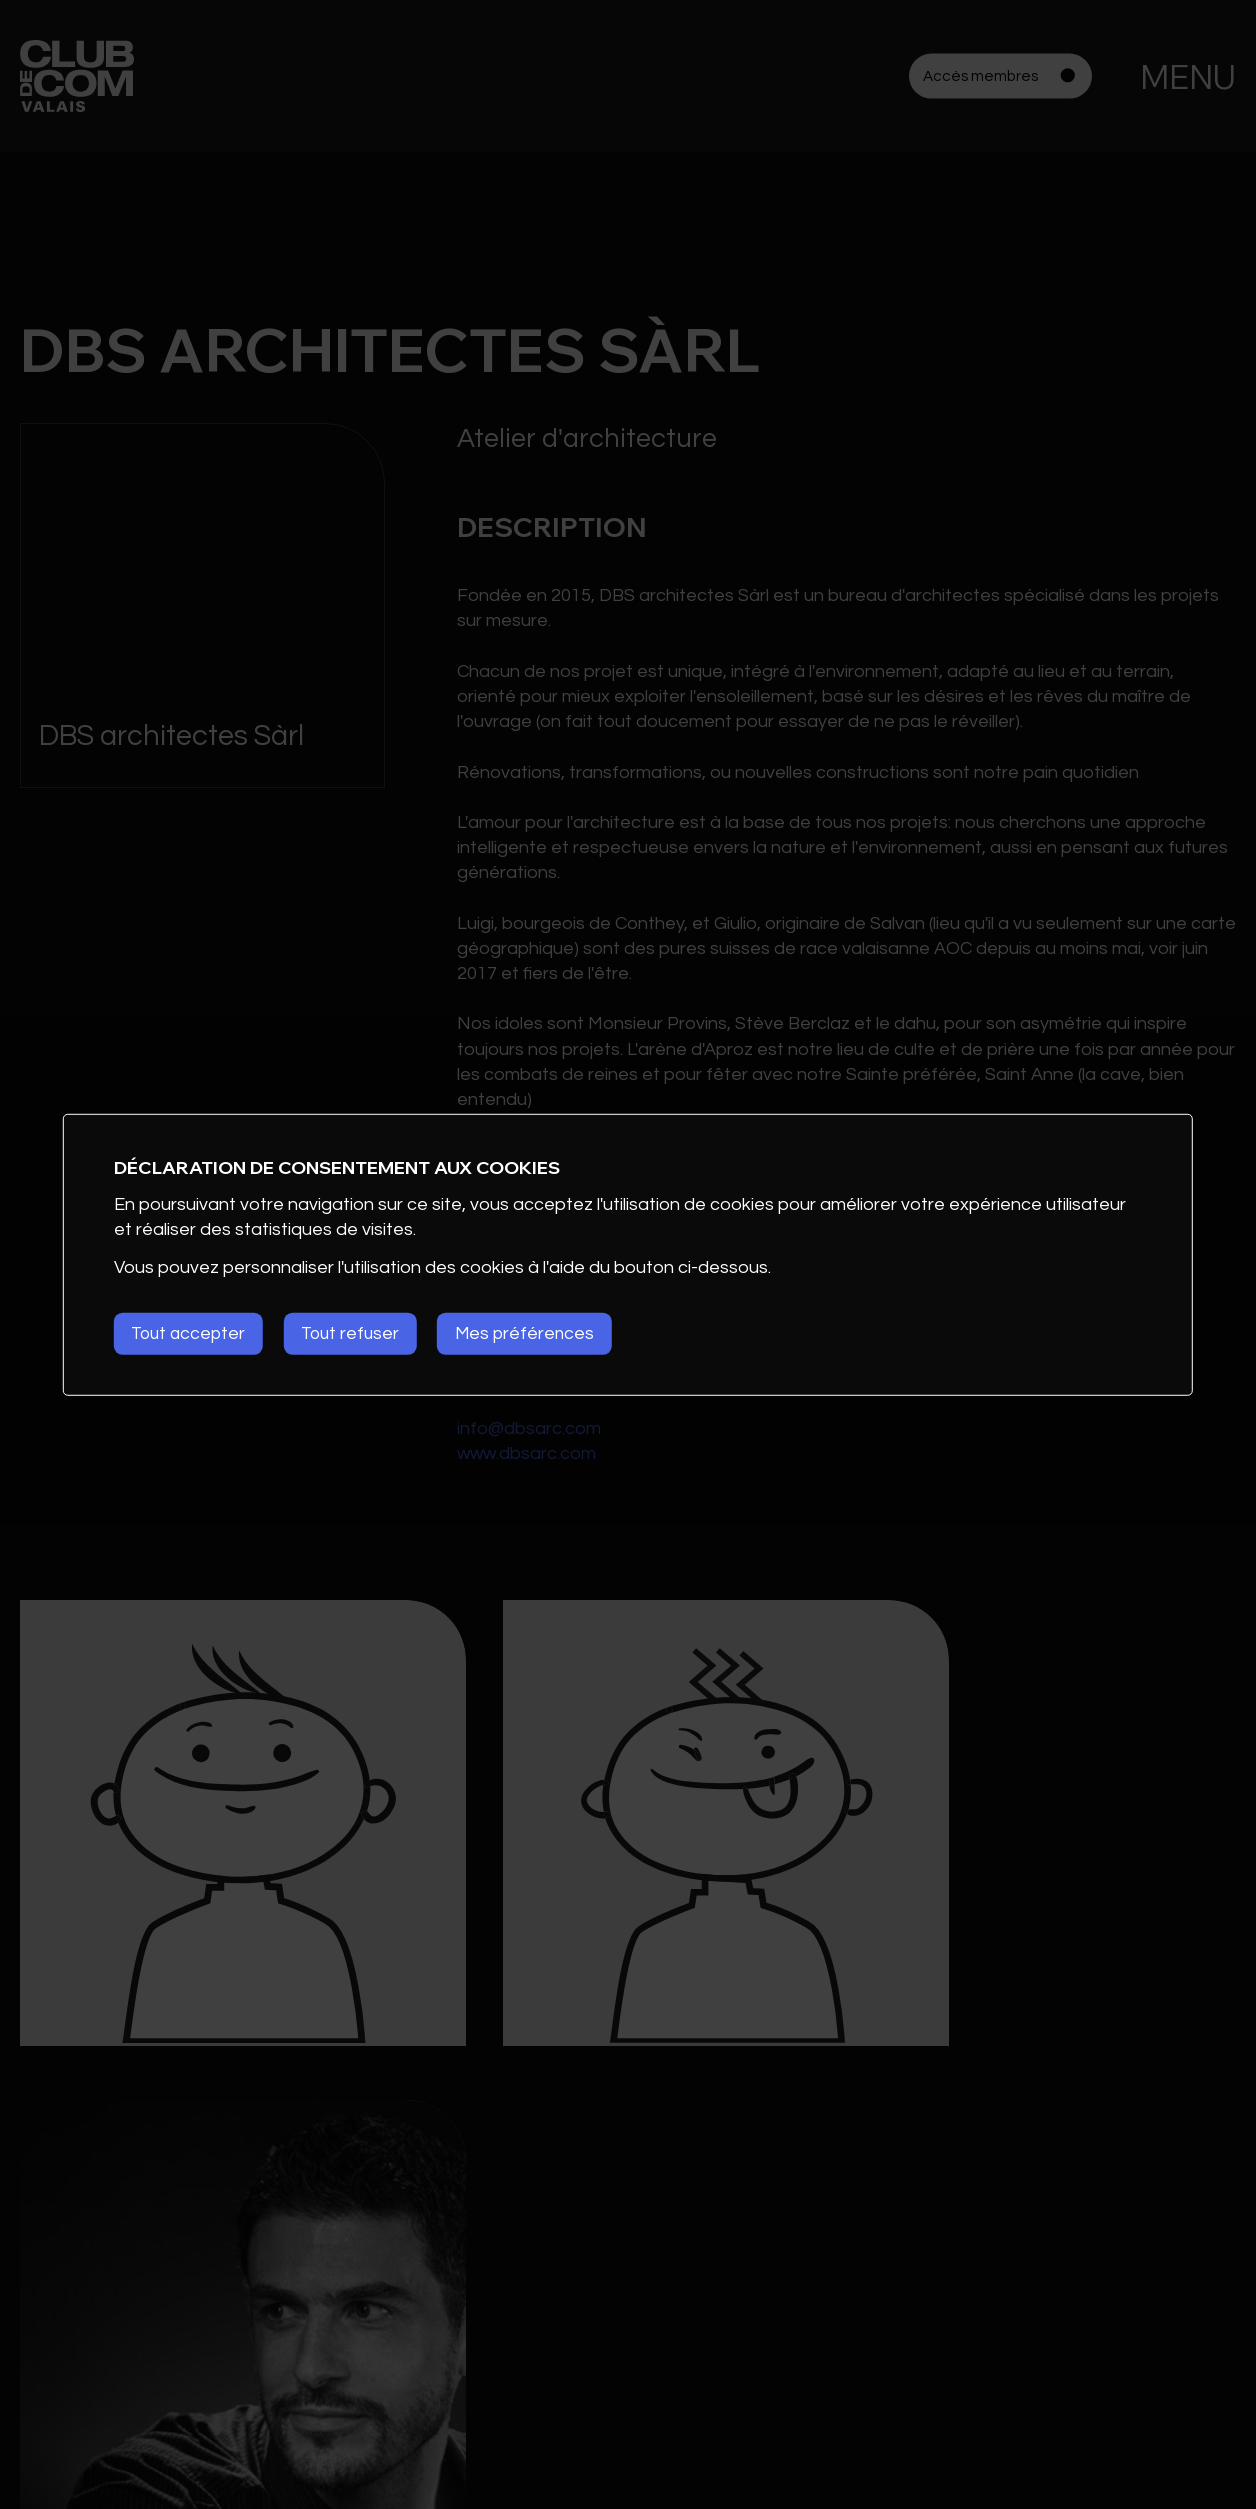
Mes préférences (544, 1333)
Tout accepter (191, 1333)
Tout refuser (362, 1333)
